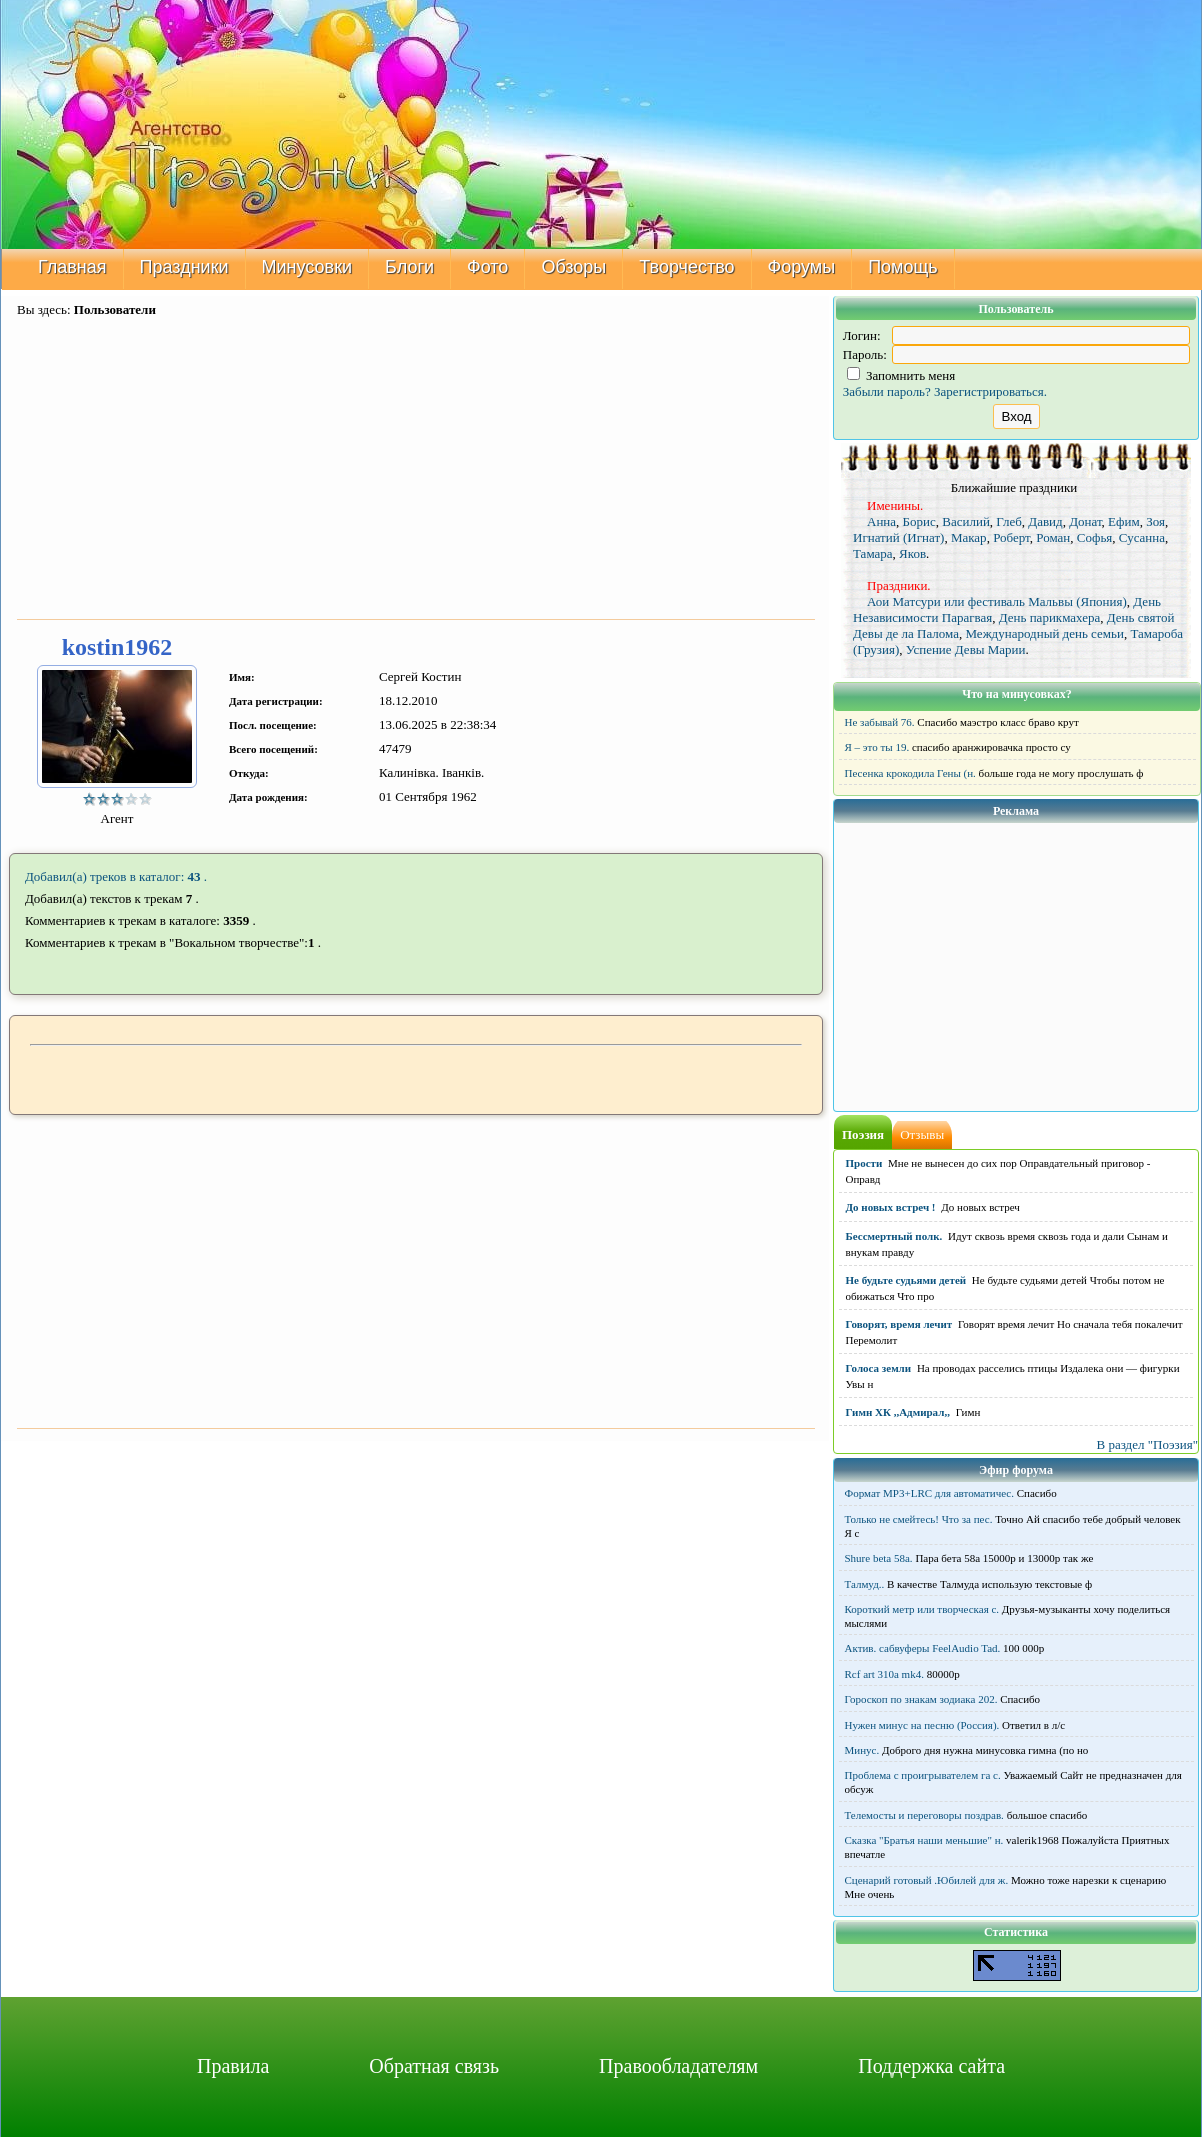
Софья (1095, 537)
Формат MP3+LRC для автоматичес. (929, 1493)
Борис (919, 521)
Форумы (802, 267)
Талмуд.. (865, 1584)
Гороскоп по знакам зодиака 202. (921, 1699)
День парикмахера (1050, 617)
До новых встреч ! (891, 1207)
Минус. (862, 1750)
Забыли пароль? (887, 391)
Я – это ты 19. (877, 747)
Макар (969, 537)
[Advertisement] (416, 470)
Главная (72, 267)
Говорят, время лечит (899, 1324)
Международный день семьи (1044, 633)
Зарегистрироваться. (990, 391)
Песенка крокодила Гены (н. (910, 773)
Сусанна (1142, 537)
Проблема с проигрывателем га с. (923, 1775)
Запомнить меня (901, 375)
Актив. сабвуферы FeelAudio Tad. (923, 1648)
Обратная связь (434, 2066)
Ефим (1124, 521)
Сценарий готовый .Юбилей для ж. (927, 1880)
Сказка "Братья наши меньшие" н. (924, 1840)
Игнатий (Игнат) (898, 537)
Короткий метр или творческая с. (922, 1609)
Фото (487, 267)
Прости (864, 1163)
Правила (233, 2066)
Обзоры (573, 267)
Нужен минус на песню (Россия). (922, 1725)
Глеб (1008, 521)
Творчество (686, 267)
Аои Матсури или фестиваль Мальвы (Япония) (997, 601)
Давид (1045, 521)
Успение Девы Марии (966, 649)
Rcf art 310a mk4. (884, 1674)
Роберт (1011, 537)
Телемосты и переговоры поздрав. (924, 1815)
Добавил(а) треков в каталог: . (116, 876)
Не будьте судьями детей (906, 1280)
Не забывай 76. (880, 722)
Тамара (873, 553)
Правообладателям (678, 2066)
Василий (966, 521)
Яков (912, 553)
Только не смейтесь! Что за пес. (919, 1519)
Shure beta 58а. (879, 1558)
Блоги (409, 267)
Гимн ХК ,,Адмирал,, (898, 1412)
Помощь (903, 267)
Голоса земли (879, 1368)
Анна (881, 521)
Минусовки (307, 267)
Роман (1053, 537)
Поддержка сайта (931, 2066)
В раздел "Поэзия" (1147, 1444)
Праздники (184, 267)
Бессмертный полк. (894, 1236)
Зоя (1155, 521)
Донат (1085, 521)
